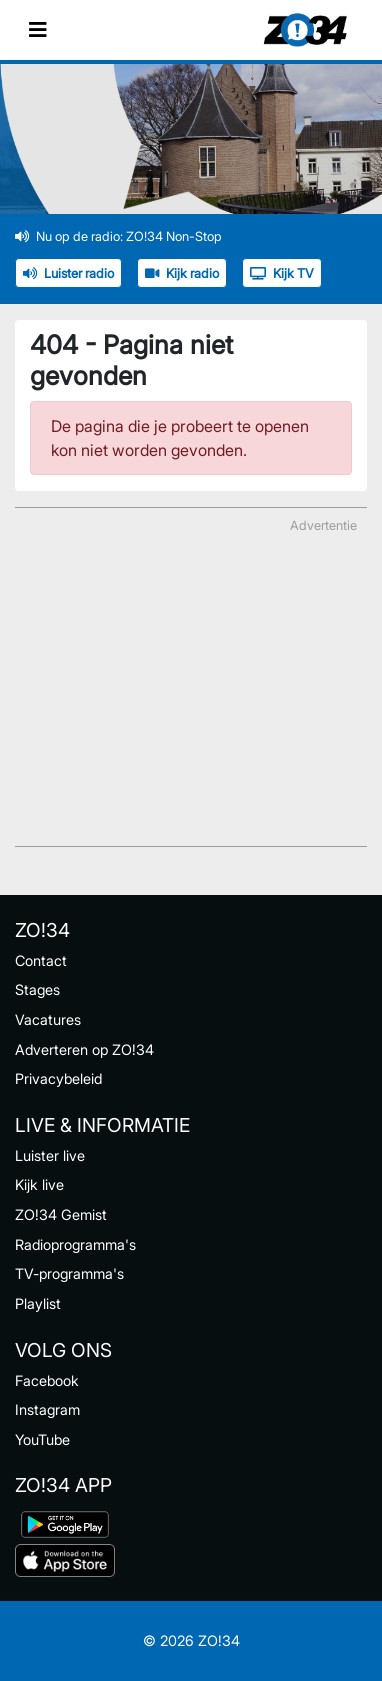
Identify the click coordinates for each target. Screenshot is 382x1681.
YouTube (42, 1439)
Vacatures (48, 1019)
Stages (37, 989)
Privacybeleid (58, 1078)
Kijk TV (282, 273)
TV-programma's (69, 1273)
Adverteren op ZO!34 (84, 1049)
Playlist (38, 1303)
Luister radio (68, 273)
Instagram (47, 1409)
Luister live (50, 1155)
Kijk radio (182, 273)
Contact (41, 960)
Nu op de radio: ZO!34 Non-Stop (118, 236)
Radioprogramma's (75, 1244)
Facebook (47, 1380)
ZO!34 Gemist (61, 1214)
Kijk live (39, 1184)
